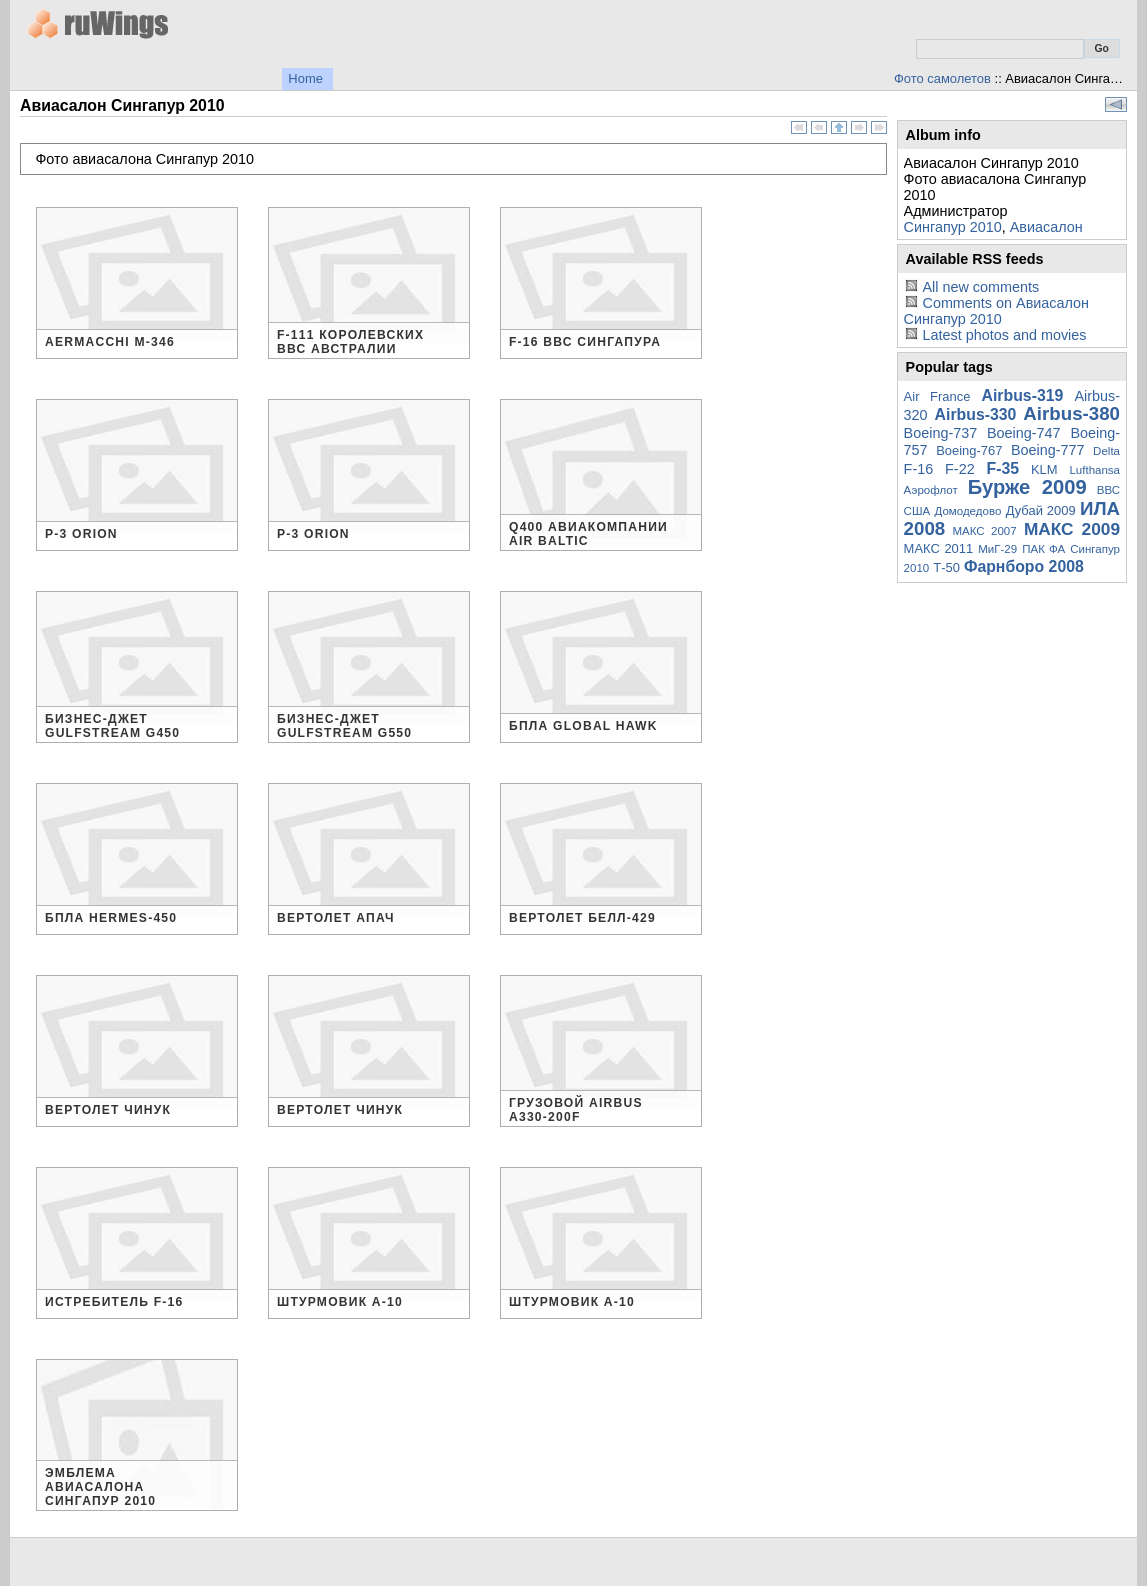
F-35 (1003, 468)
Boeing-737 (941, 433)
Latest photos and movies (1004, 335)
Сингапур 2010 (953, 227)
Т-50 (946, 567)
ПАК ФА (1043, 549)
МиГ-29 (997, 549)
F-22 (960, 469)
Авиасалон (1046, 227)
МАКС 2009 (1072, 529)
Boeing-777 (1048, 450)
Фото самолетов (942, 78)
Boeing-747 (1024, 433)
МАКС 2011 (939, 548)
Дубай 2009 (1041, 510)
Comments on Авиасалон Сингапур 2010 (996, 311)
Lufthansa (1094, 470)
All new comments (980, 287)
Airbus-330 (976, 414)
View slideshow (1116, 104)
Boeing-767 (969, 450)
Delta (1106, 451)
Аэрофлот (931, 490)
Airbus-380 (1071, 413)
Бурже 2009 (1027, 487)
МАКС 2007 (984, 531)
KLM (1044, 469)
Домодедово (968, 511)
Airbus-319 (1023, 395)
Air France (937, 396)
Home (305, 78)
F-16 (919, 469)
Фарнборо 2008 (1024, 566)
